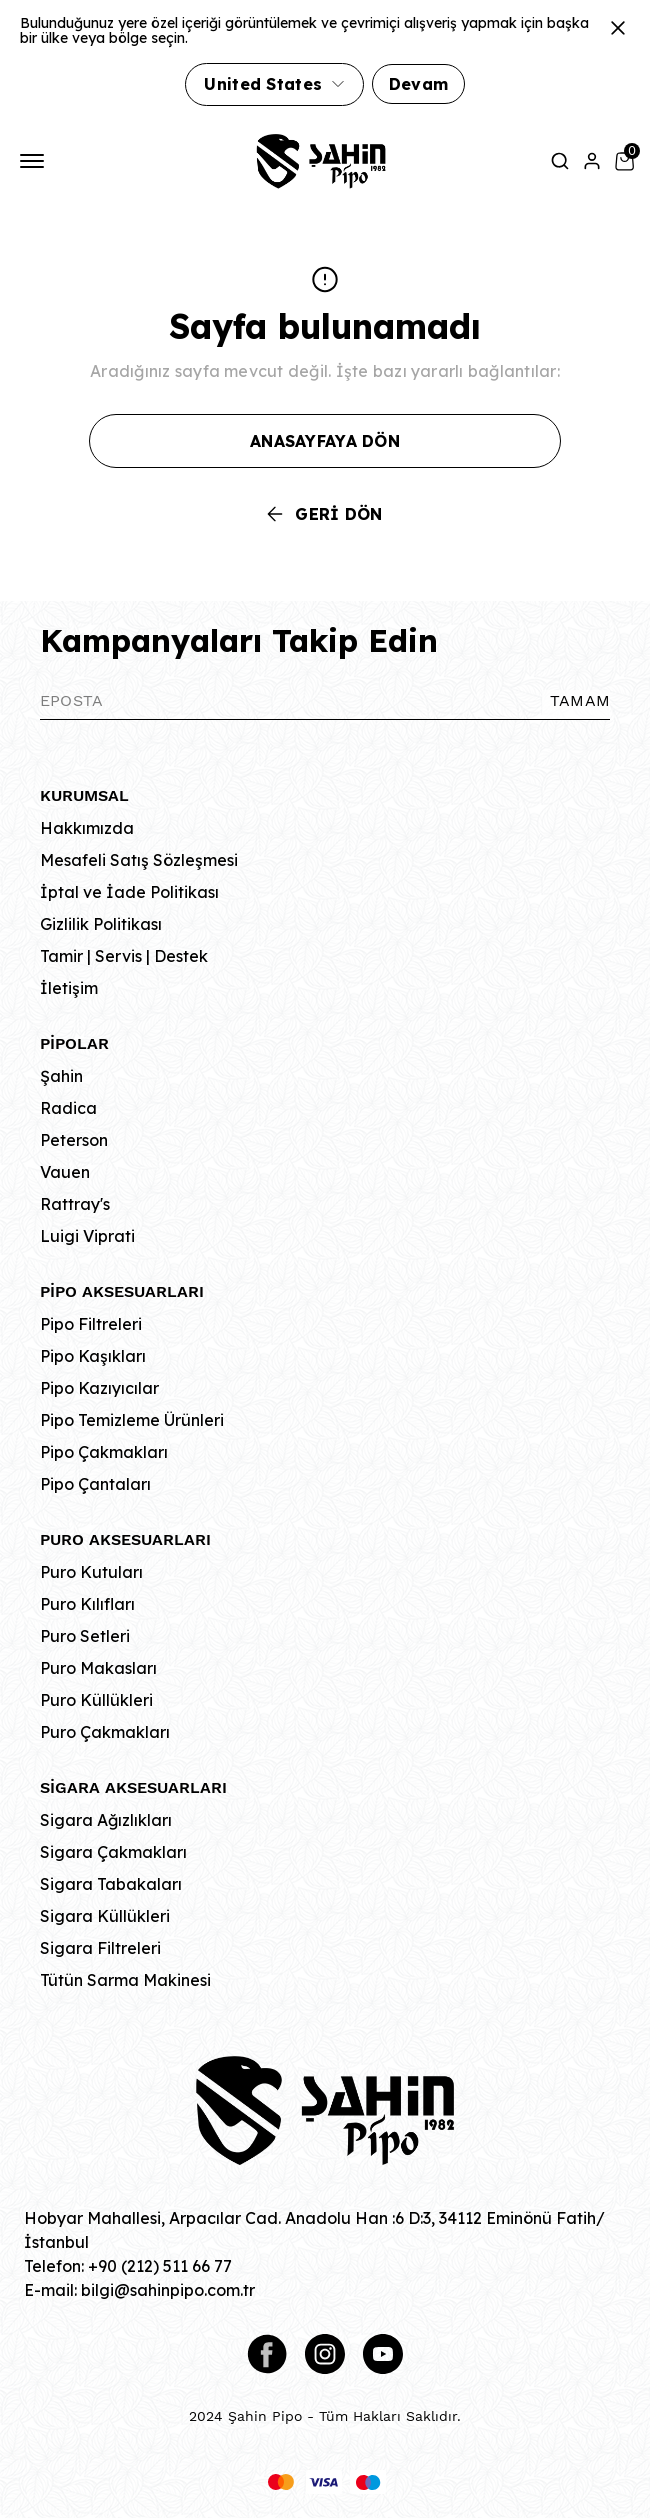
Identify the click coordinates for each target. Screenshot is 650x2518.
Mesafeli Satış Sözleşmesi (139, 860)
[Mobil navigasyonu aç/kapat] (36, 161)
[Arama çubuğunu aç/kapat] (560, 161)
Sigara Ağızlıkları (106, 1820)
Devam (418, 84)
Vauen (65, 1172)
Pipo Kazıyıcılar (99, 1388)
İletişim (69, 988)
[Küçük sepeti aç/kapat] (624, 161)
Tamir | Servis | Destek (124, 956)
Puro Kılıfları (87, 1604)
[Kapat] (618, 28)
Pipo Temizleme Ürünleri (132, 1420)
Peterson (74, 1140)
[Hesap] (592, 161)
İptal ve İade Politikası (129, 892)
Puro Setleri (85, 1636)
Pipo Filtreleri (91, 1324)
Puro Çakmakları (105, 1732)
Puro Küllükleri (96, 1700)
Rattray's (75, 1204)
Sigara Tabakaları (111, 1884)
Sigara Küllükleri (105, 1916)
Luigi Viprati (87, 1236)
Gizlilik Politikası (101, 924)
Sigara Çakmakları (113, 1852)
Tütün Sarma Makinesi (125, 1980)
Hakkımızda (87, 828)
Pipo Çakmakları (104, 1452)
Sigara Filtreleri (100, 1948)
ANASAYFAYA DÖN (325, 441)
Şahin (61, 1076)
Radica (68, 1108)
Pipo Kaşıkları (93, 1356)
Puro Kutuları (91, 1572)
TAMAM (580, 700)
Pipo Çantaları (95, 1484)
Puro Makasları (98, 1668)
